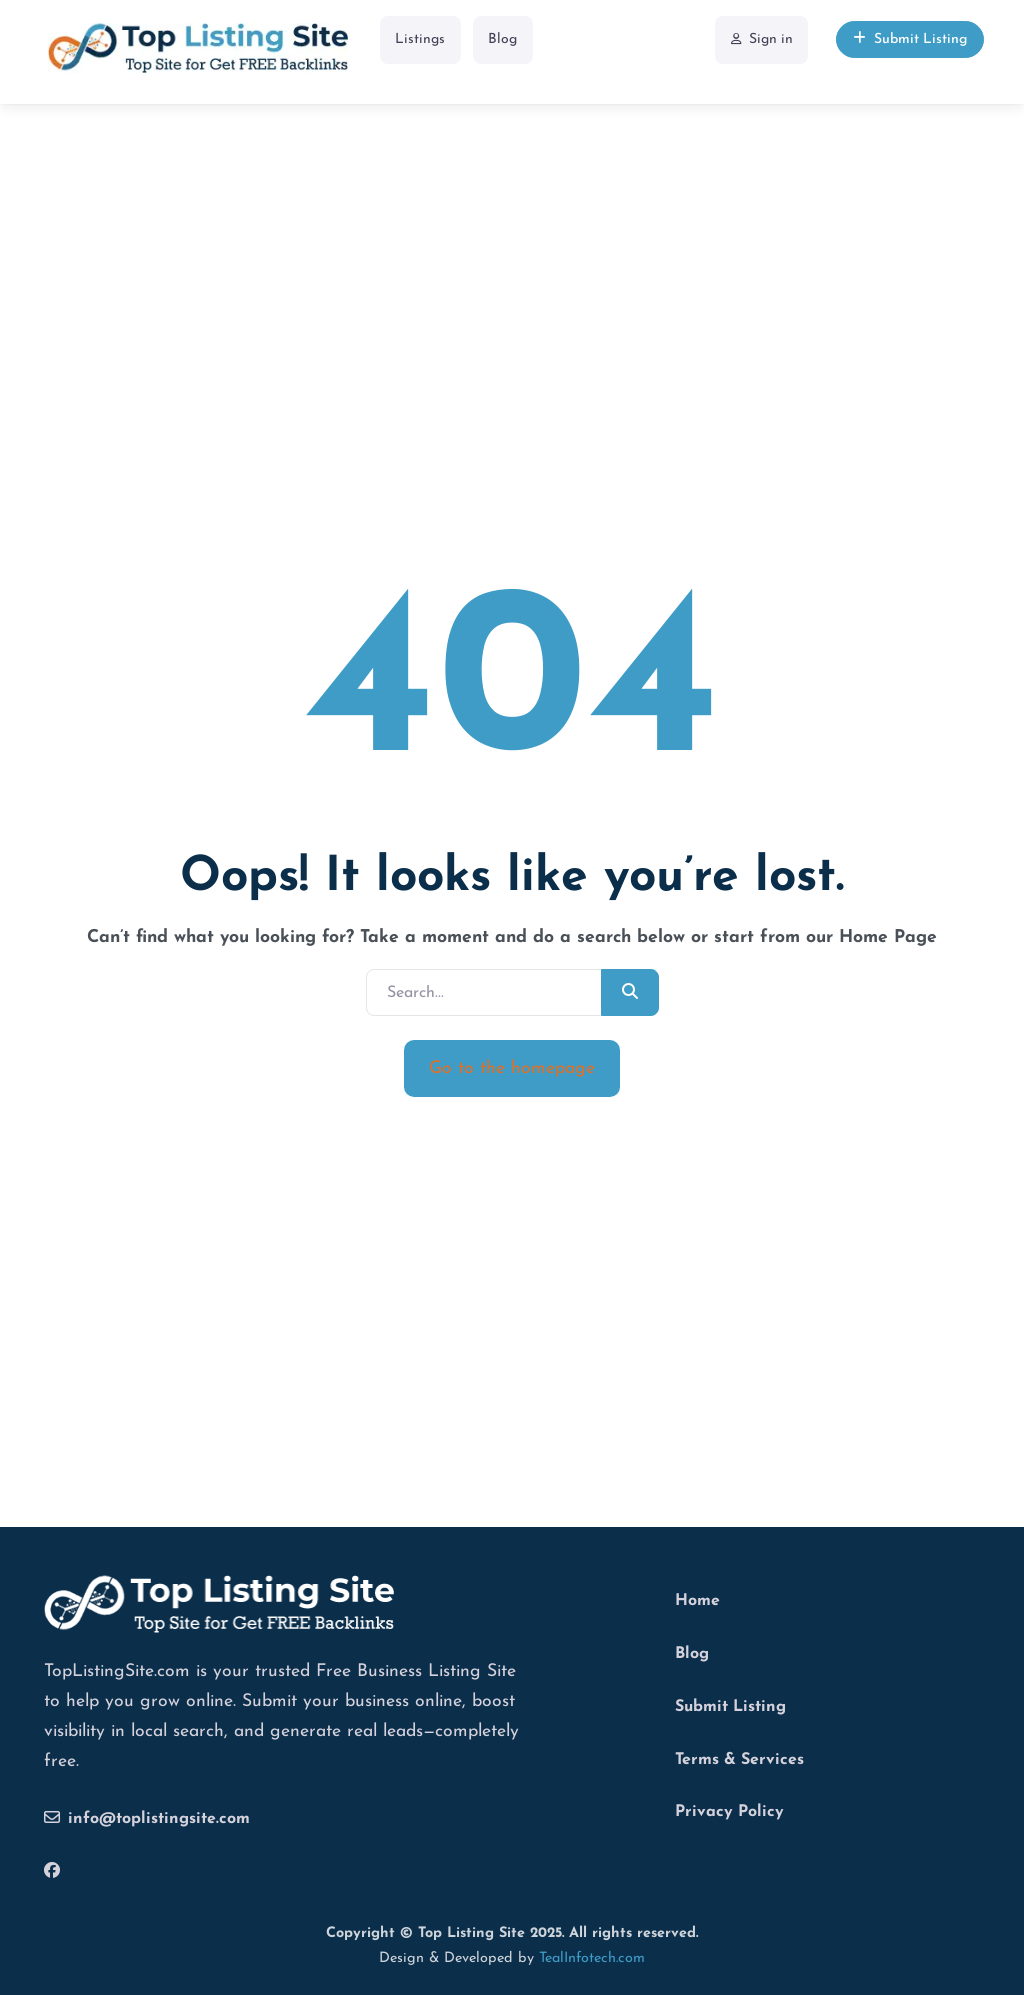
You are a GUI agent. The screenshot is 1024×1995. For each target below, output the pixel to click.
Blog (502, 39)
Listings (420, 39)
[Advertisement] (511, 249)
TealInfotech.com (592, 1958)
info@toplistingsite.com (147, 1818)
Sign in (762, 39)
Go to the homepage (512, 1068)
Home (697, 1601)
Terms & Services (739, 1760)
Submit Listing (910, 39)
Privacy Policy (729, 1812)
